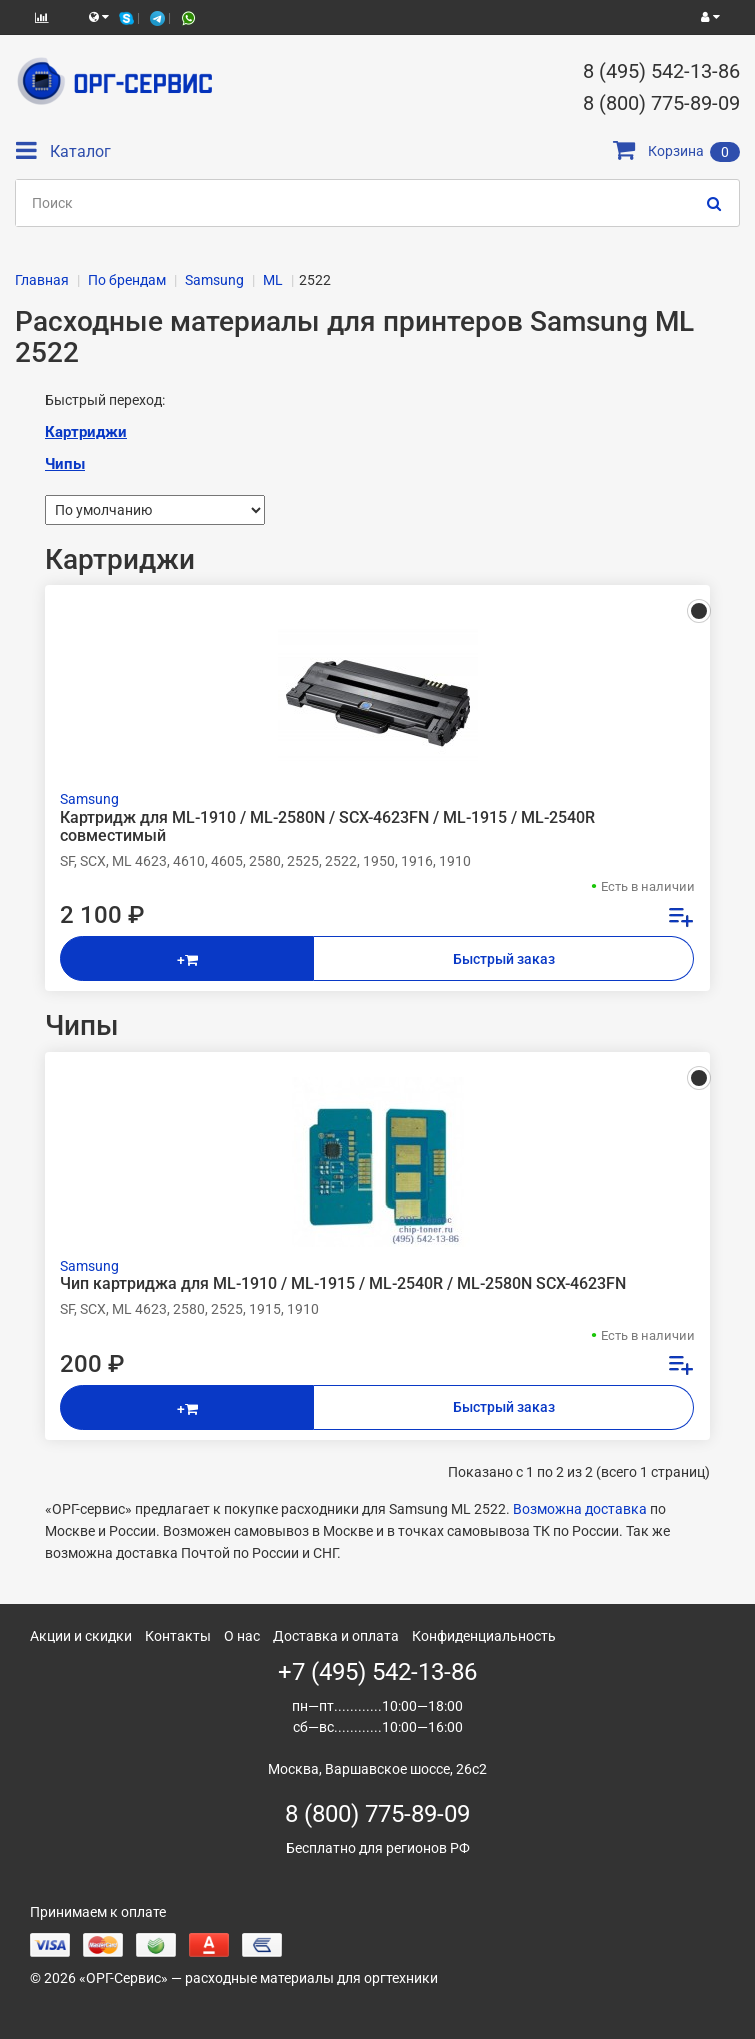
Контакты (178, 1636)
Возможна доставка (580, 1509)
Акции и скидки (81, 1636)
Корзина (676, 151)
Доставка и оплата (336, 1636)
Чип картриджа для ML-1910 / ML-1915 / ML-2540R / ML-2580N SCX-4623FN (343, 1284)
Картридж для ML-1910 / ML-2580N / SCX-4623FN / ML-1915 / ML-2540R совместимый (327, 827)
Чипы (65, 464)
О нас (242, 1636)
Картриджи (86, 432)
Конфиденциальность (484, 1636)
